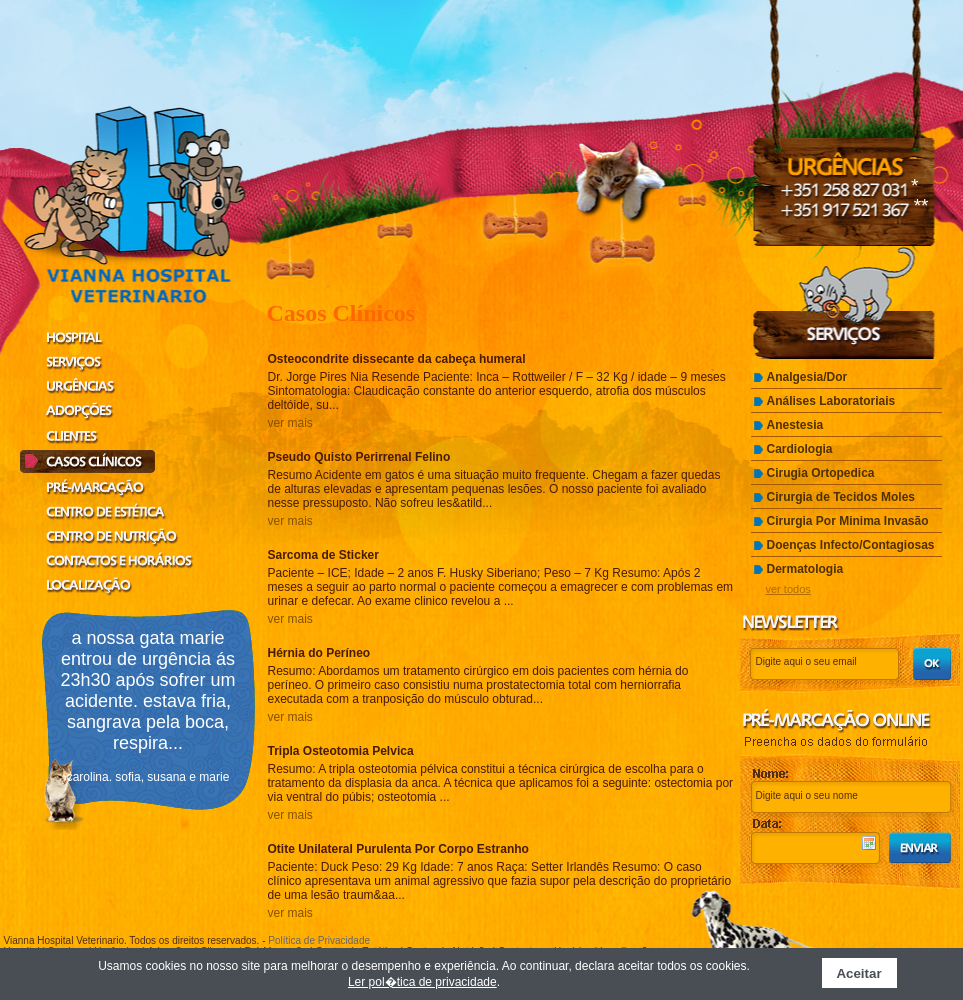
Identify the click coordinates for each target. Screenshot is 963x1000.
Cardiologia (800, 449)
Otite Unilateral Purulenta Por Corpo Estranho (398, 849)
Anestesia (795, 425)
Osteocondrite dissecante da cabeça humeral (397, 359)
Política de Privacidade (319, 940)
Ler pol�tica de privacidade (422, 982)
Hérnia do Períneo (319, 653)
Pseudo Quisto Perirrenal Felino (359, 457)
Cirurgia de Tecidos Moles (841, 497)
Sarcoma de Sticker (323, 555)
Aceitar (858, 973)
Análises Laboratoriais (831, 401)
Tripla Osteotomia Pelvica (341, 751)
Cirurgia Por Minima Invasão (848, 521)
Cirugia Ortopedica (821, 473)
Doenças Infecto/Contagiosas (851, 545)
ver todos (788, 589)
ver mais (290, 423)
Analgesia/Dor (807, 377)
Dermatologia (805, 569)
